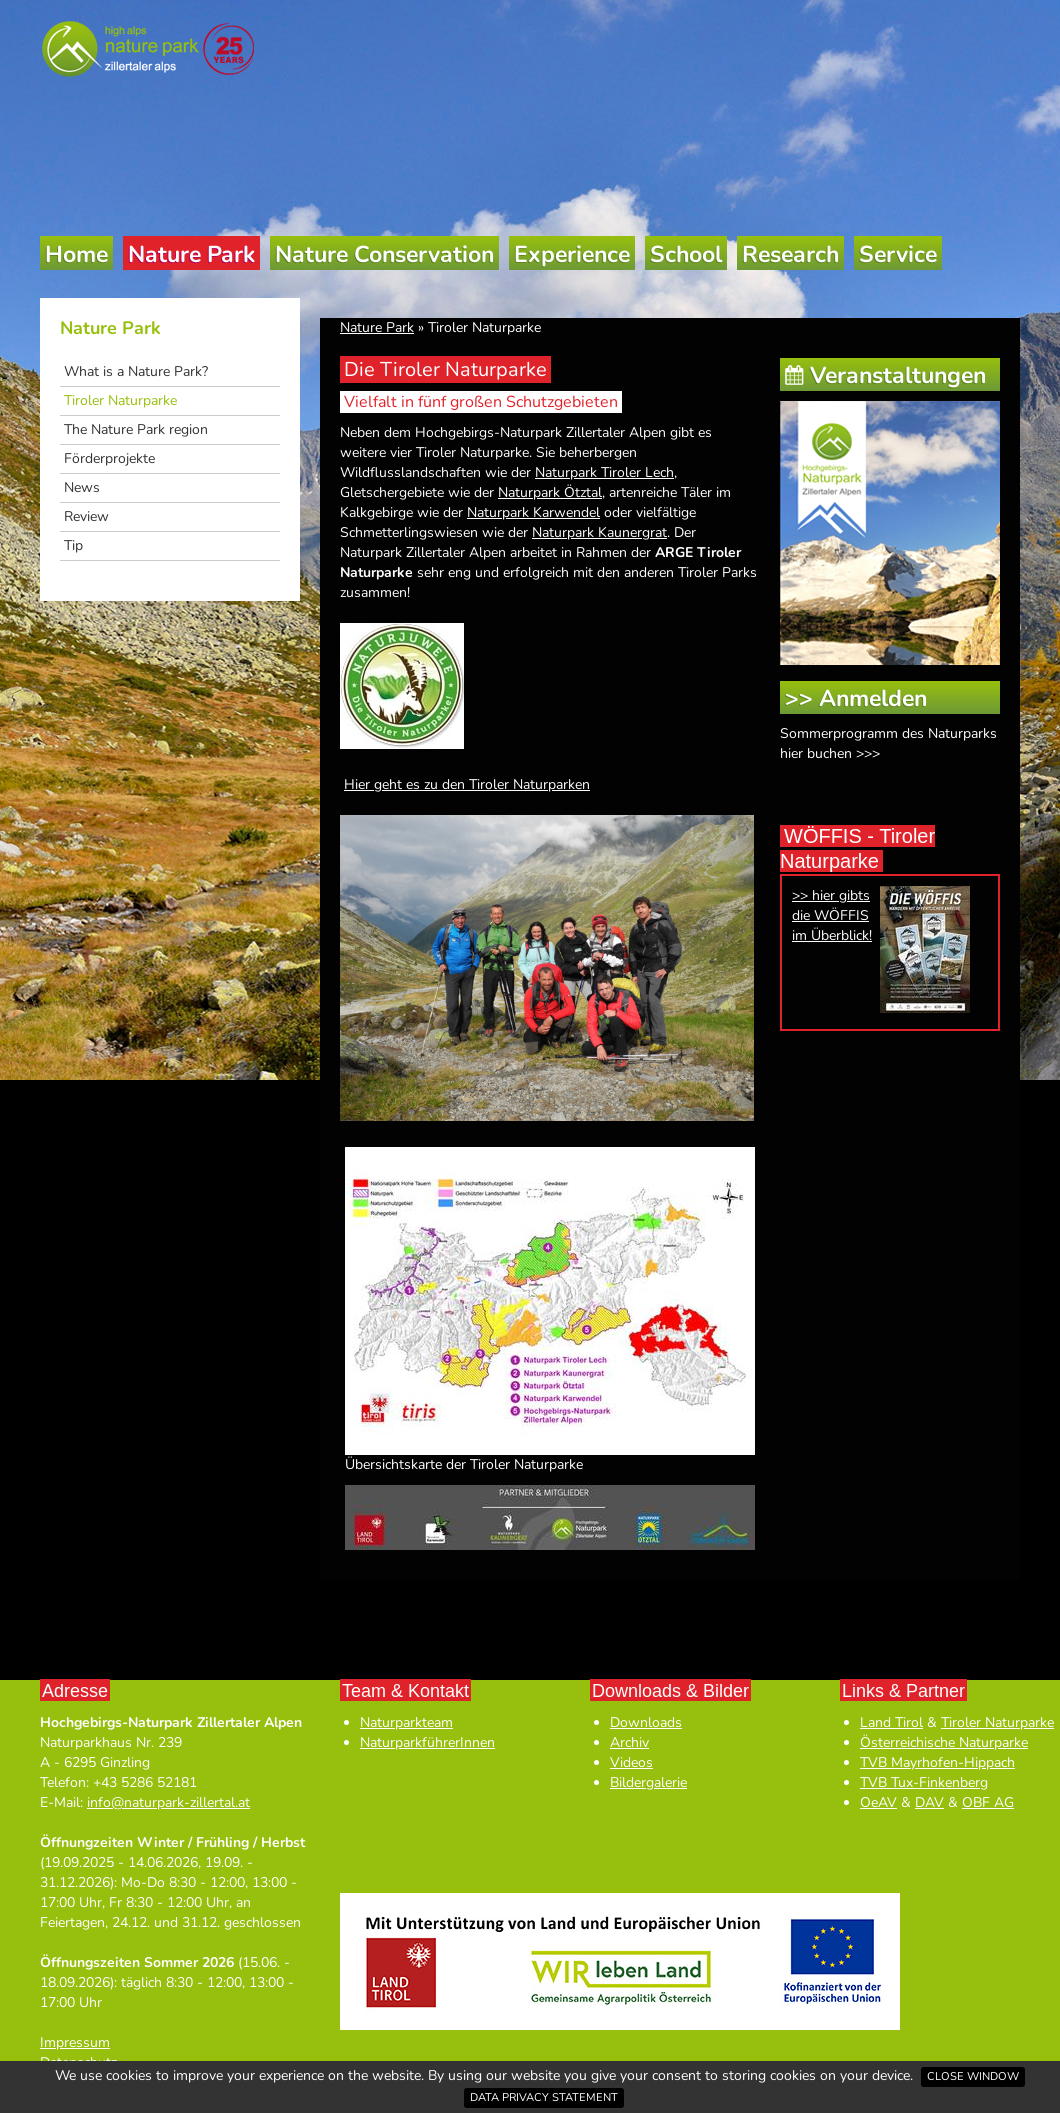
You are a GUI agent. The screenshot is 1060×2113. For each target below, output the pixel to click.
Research (790, 254)
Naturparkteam (406, 1722)
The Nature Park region (136, 429)
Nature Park (191, 254)
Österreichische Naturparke (944, 1742)
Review (86, 516)
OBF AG (988, 1802)
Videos (631, 1762)
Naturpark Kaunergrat (599, 532)
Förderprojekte (109, 458)
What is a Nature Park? (136, 371)
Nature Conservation (384, 254)
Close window (973, 2076)
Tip (73, 545)
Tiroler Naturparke (120, 400)
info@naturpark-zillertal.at (168, 1802)
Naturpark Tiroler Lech (604, 472)
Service (898, 254)
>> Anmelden (856, 698)
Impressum (75, 2042)
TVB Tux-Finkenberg (924, 1782)
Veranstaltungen (898, 375)
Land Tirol (891, 1722)
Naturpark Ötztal (550, 492)
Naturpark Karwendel (533, 512)
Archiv (629, 1742)
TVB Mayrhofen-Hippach (937, 1762)
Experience (572, 254)
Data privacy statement (544, 2097)
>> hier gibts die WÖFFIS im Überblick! (832, 915)
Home (76, 254)
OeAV (878, 1802)
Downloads (646, 1722)
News (82, 487)
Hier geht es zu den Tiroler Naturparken (467, 784)
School (686, 254)
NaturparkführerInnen (427, 1742)
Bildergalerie (648, 1782)
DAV (929, 1802)
